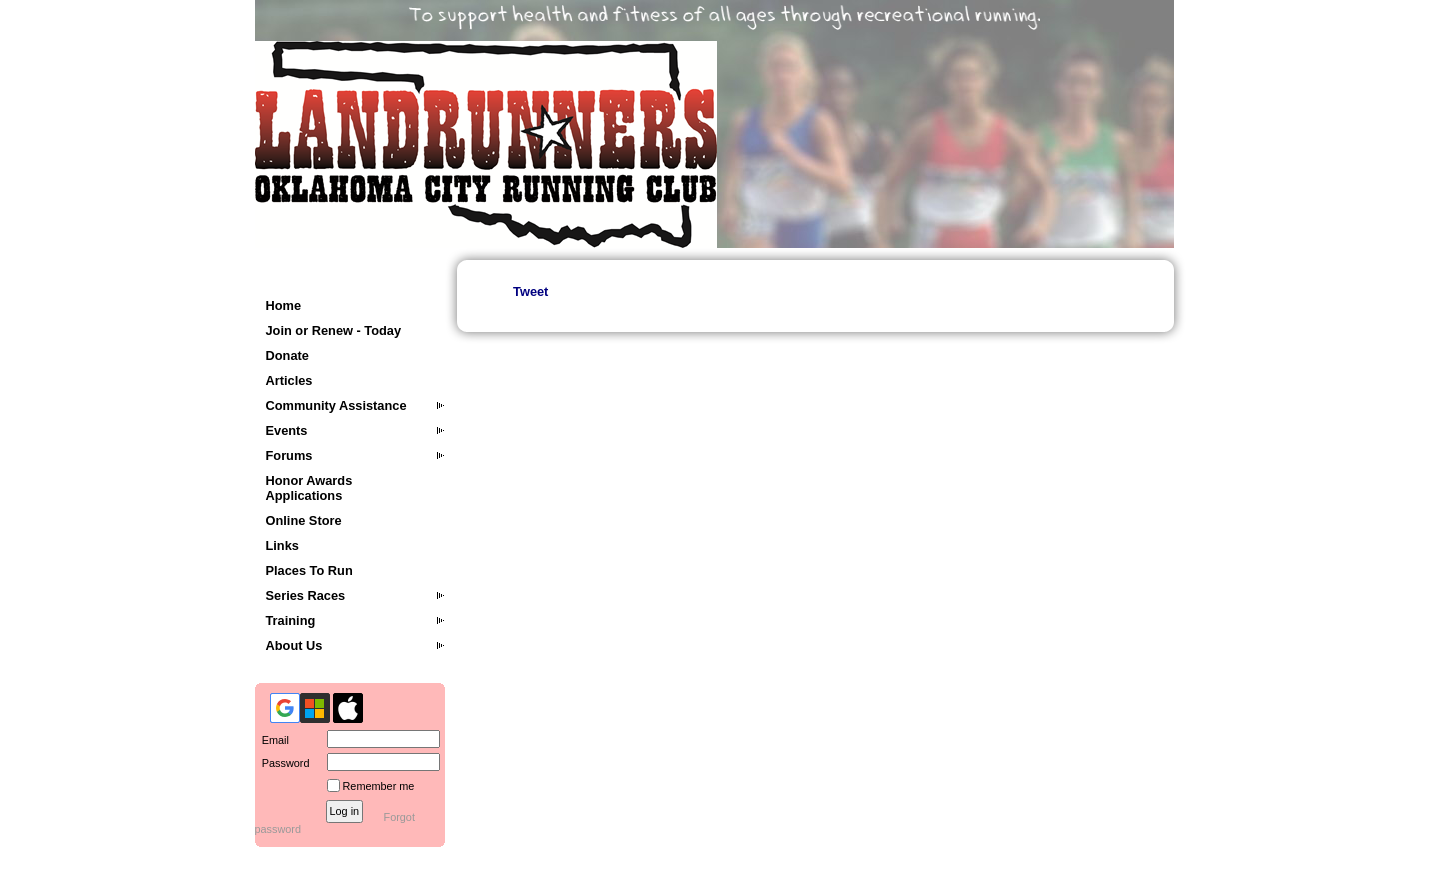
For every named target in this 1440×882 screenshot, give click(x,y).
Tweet (530, 291)
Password (282, 763)
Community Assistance (336, 405)
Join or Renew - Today (334, 330)
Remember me (379, 786)
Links (282, 545)
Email (272, 740)
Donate (287, 355)
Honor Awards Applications (309, 488)
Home (284, 305)
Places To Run (309, 570)
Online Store (304, 520)
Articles (289, 380)
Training (291, 620)
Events (287, 430)
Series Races (306, 595)
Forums (289, 455)
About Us (294, 645)
